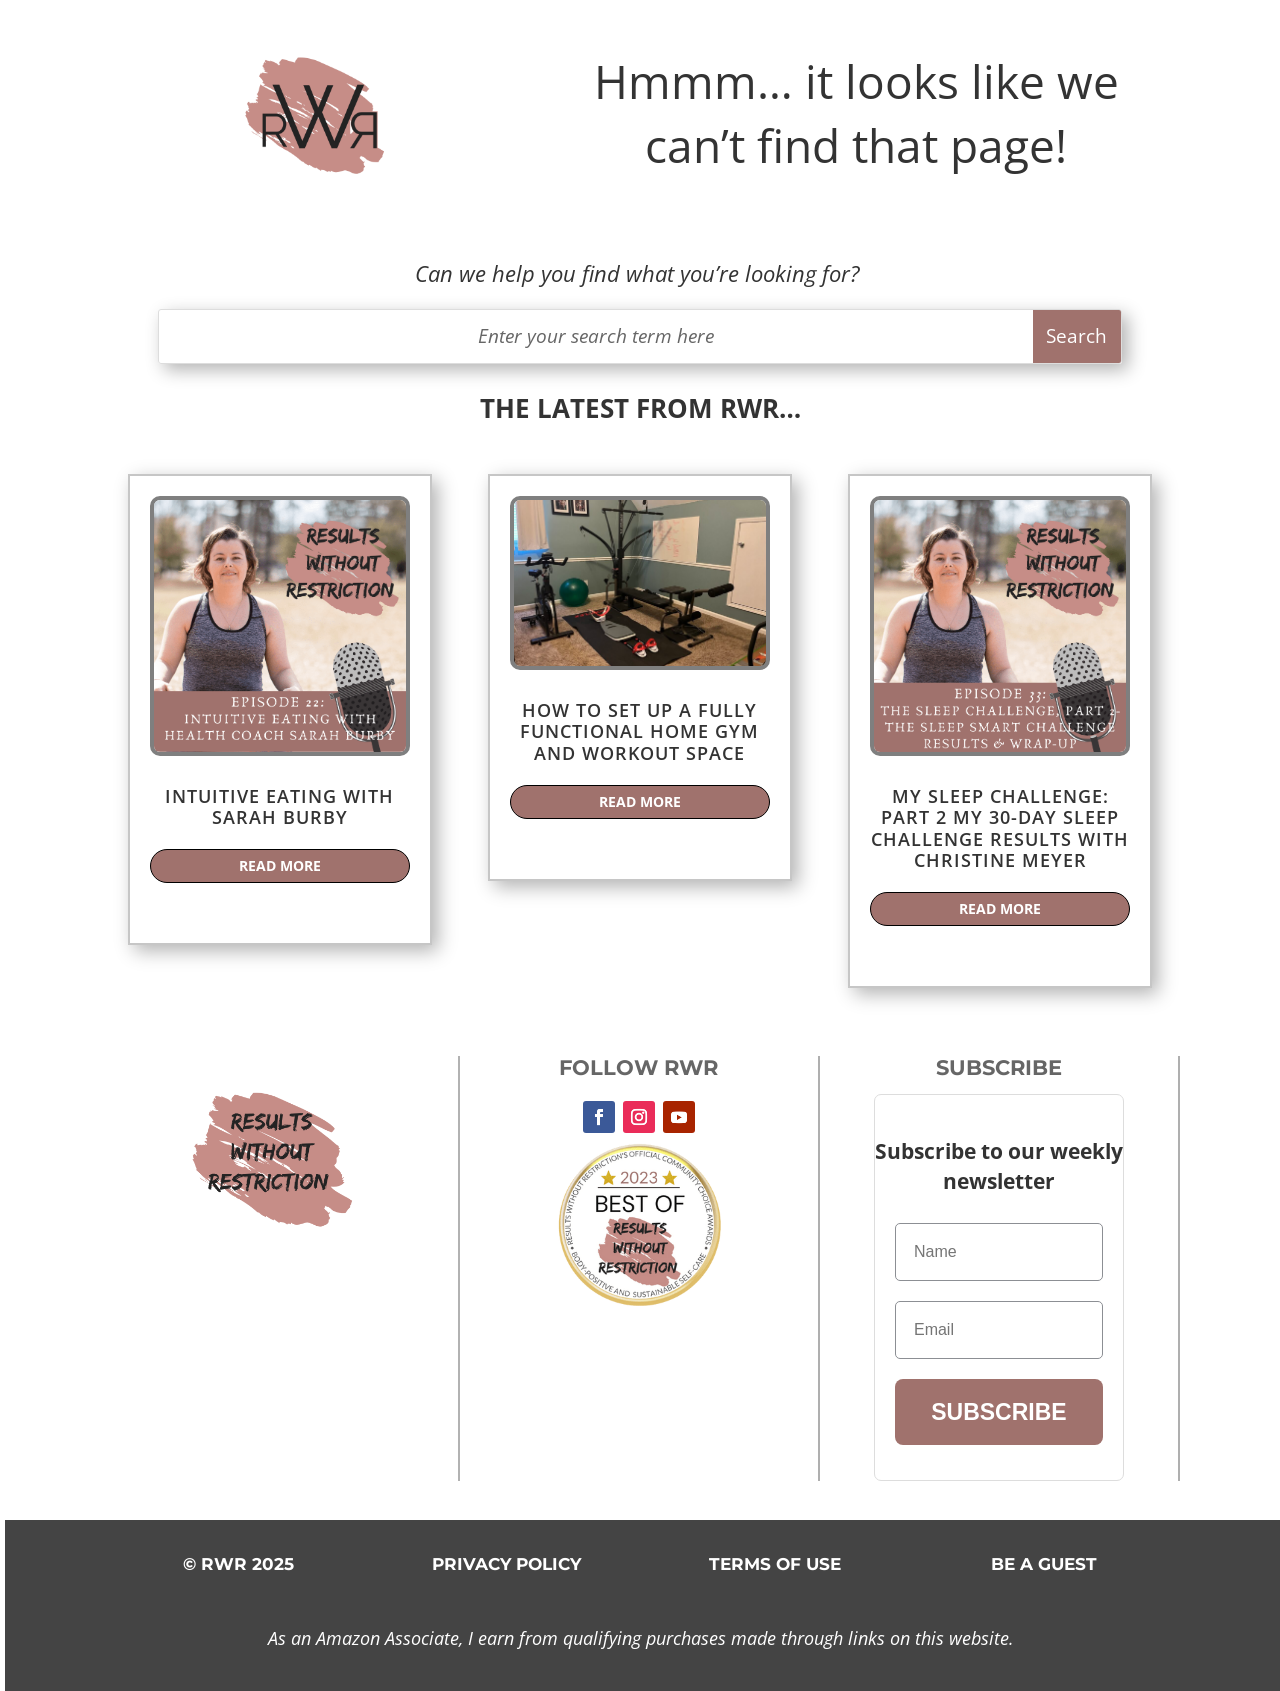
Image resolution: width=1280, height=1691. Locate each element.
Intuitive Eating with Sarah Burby (279, 807)
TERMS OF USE (775, 1564)
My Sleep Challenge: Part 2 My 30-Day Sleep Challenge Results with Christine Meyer (1000, 828)
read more (280, 865)
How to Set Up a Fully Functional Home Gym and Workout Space (639, 731)
